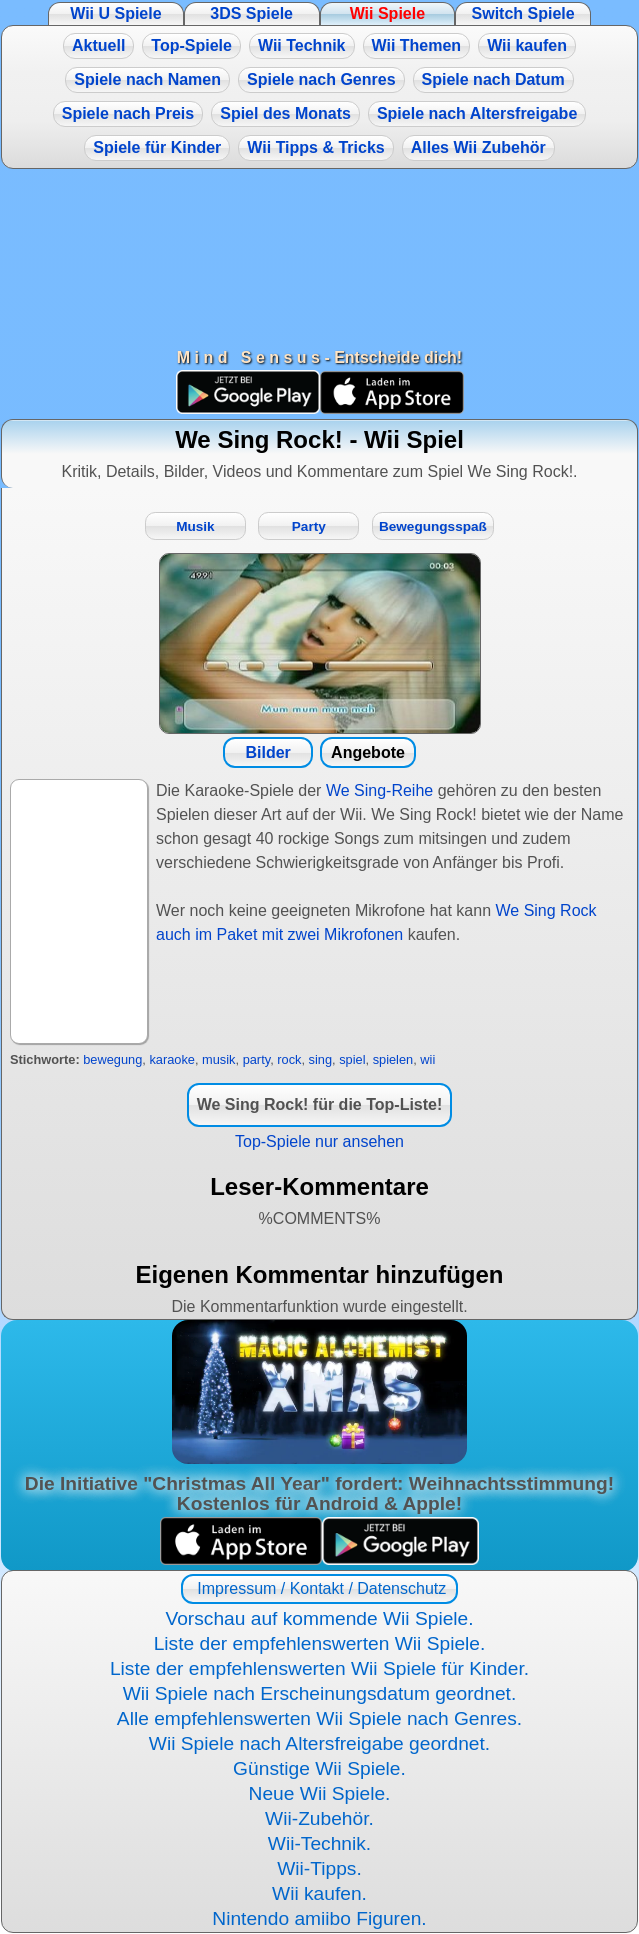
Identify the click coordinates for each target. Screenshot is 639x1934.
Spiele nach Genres (321, 79)
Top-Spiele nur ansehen (319, 1141)
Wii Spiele (387, 13)
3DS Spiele (251, 13)
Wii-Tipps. (319, 1868)
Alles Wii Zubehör (478, 147)
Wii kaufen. (319, 1893)
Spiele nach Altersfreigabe (477, 113)
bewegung (112, 1059)
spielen (393, 1059)
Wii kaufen (527, 45)
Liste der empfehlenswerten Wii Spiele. (320, 1643)
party (257, 1059)
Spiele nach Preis (128, 113)
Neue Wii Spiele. (320, 1793)
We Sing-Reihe (379, 790)
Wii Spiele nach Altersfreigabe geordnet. (319, 1743)
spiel (352, 1059)
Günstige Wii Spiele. (319, 1768)
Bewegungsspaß (433, 526)
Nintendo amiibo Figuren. (319, 1918)
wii (427, 1059)
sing (320, 1059)
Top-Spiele (191, 45)
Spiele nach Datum (493, 79)
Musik (195, 526)
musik (218, 1059)
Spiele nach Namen (147, 79)
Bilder (267, 752)
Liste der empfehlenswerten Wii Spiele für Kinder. (319, 1668)
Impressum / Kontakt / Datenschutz (319, 1588)
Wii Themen (417, 45)
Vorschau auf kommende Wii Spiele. (319, 1618)
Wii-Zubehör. (319, 1818)
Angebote (368, 752)
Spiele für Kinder (157, 147)
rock (289, 1059)
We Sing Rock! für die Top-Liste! (320, 1104)
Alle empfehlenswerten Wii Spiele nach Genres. (319, 1718)
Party (309, 526)
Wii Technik (302, 45)
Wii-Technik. (319, 1843)
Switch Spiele (523, 13)
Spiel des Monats (285, 113)
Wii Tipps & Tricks (315, 147)
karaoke (172, 1059)
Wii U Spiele (115, 13)
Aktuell (98, 45)
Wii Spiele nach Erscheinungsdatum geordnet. (320, 1693)
